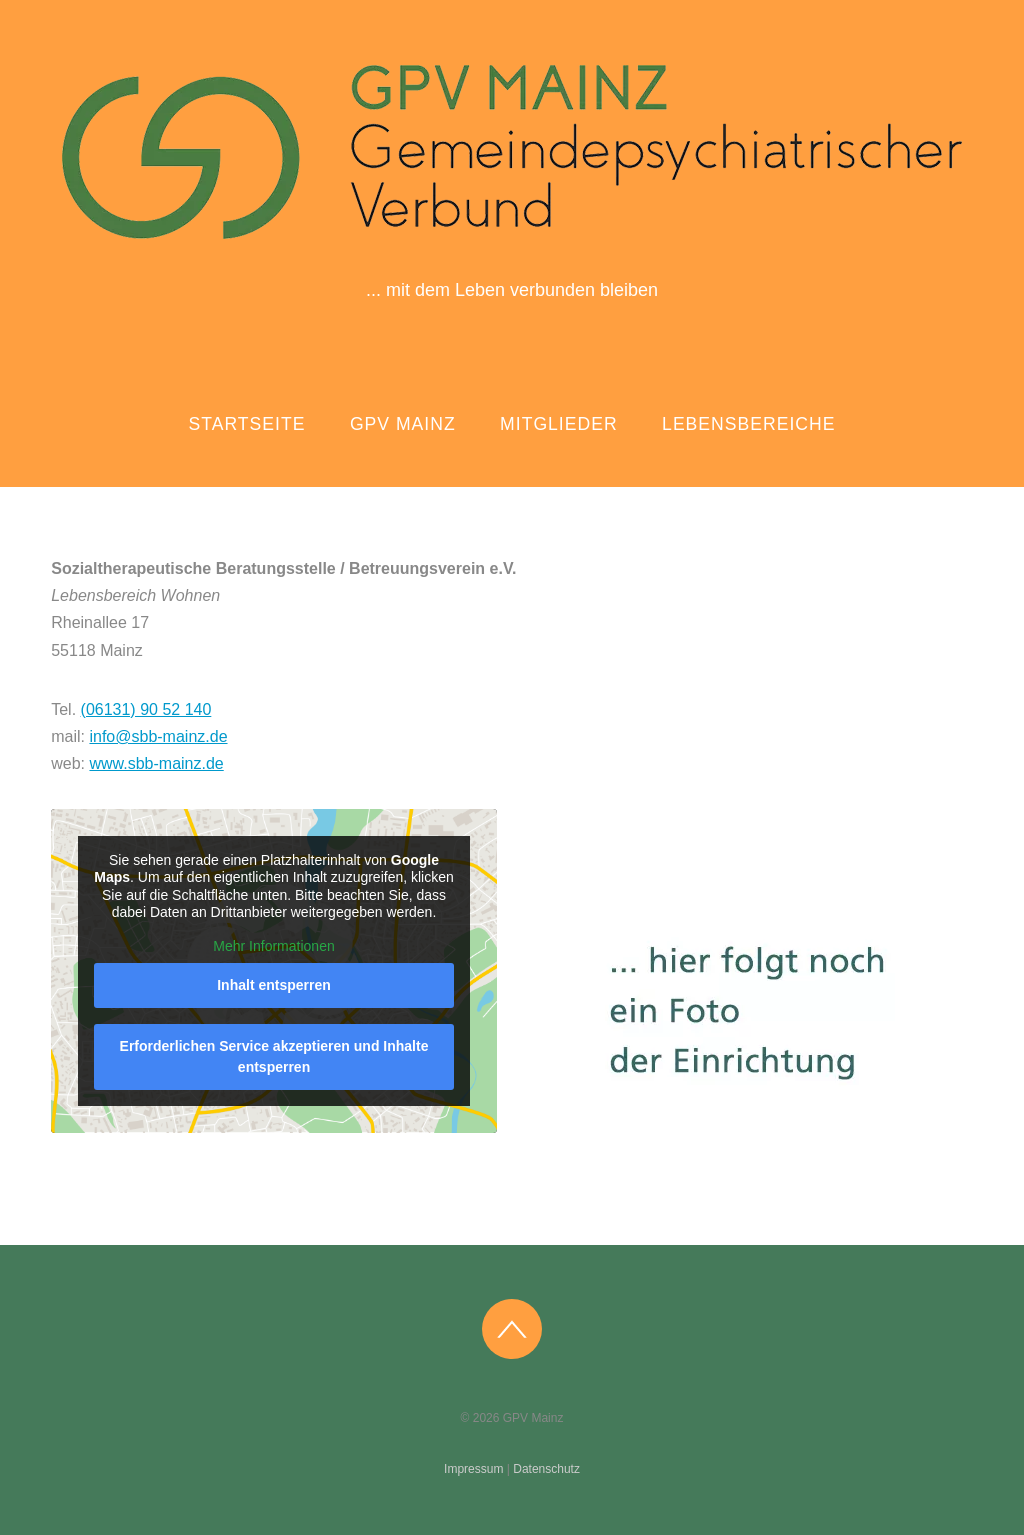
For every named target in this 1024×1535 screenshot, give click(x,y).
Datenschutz (546, 1469)
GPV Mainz (403, 424)
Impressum (473, 1469)
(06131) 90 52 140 (146, 709)
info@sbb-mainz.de (158, 736)
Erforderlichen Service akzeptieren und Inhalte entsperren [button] (274, 1057)
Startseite (247, 424)
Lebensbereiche (748, 424)
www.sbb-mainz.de (156, 763)
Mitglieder (559, 424)
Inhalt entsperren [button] (274, 986)
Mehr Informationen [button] (274, 946)
